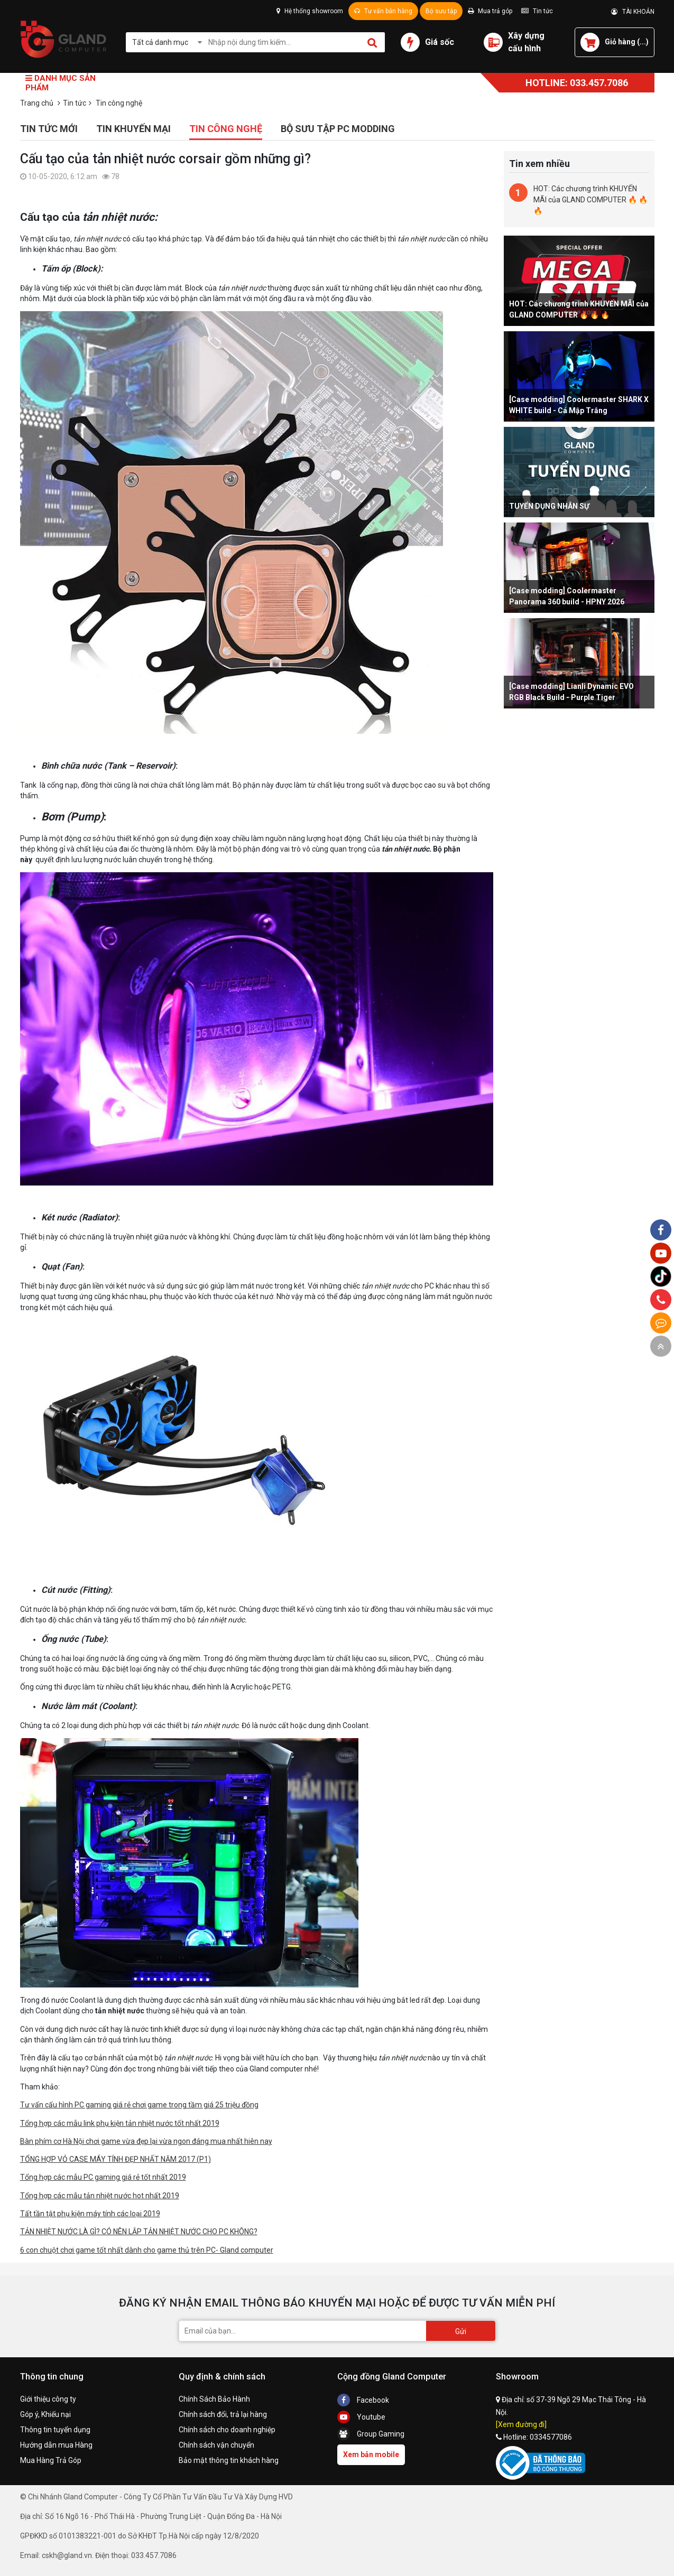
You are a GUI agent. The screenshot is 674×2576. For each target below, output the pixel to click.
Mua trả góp (490, 11)
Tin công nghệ (225, 128)
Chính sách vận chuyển (216, 2445)
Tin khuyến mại (133, 128)
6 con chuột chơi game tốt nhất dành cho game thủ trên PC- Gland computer (146, 2250)
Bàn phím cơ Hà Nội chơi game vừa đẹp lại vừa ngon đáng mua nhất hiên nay (146, 2141)
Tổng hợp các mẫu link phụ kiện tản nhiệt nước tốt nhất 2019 (119, 2123)
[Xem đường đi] (521, 2424)
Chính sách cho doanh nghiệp (227, 2429)
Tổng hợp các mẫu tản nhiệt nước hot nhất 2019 (99, 2195)
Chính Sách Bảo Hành (214, 2399)
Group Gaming (370, 2434)
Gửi (460, 2331)
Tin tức (537, 11)
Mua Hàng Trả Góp (50, 2460)
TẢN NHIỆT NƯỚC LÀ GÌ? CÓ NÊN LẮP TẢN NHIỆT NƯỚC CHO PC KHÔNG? (138, 2231)
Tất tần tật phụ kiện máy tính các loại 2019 (90, 2213)
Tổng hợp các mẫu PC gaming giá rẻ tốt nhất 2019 (103, 2177)
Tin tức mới (49, 128)
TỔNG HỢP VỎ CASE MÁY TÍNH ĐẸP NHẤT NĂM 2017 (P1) (115, 2159)
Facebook (363, 2400)
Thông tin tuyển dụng (55, 2429)
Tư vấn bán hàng (383, 11)
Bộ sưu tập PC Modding (338, 128)
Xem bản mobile (371, 2454)
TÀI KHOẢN (632, 11)
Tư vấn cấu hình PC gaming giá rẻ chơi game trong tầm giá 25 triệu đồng (139, 2105)
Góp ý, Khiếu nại (45, 2414)
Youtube (361, 2417)
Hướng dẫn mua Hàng (56, 2445)
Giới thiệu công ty (48, 2399)
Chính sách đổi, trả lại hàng (223, 2414)
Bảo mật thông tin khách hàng (229, 2460)
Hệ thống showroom (309, 11)
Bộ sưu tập (441, 11)
